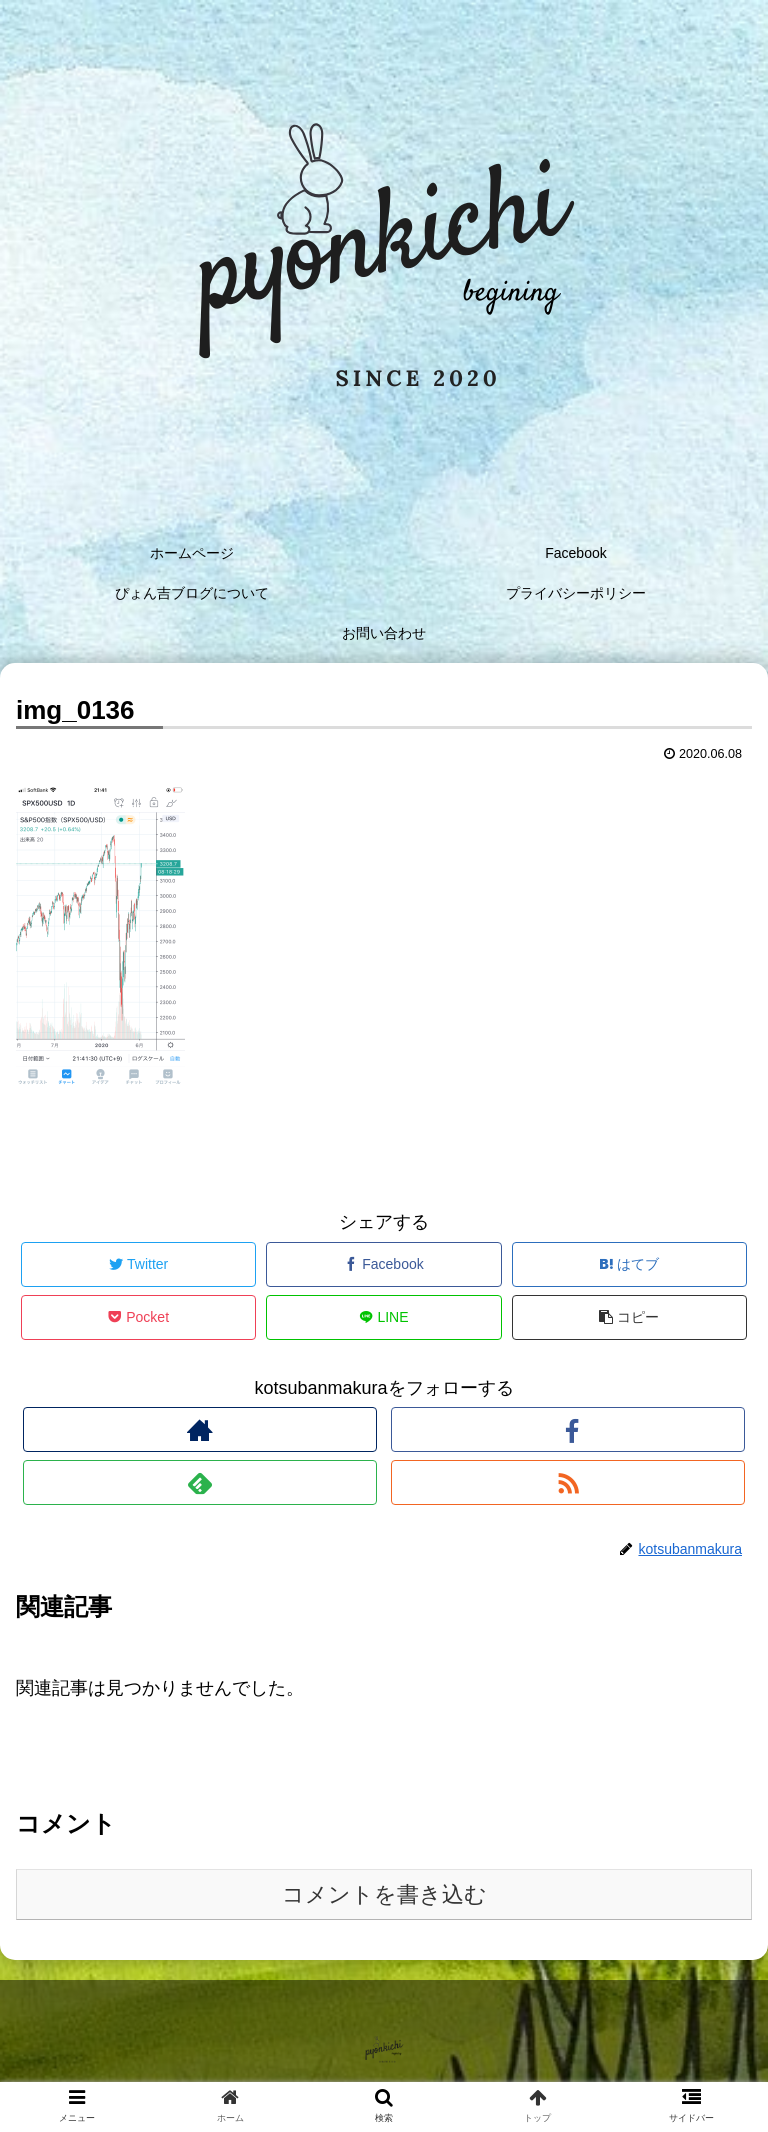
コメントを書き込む (384, 1894)
